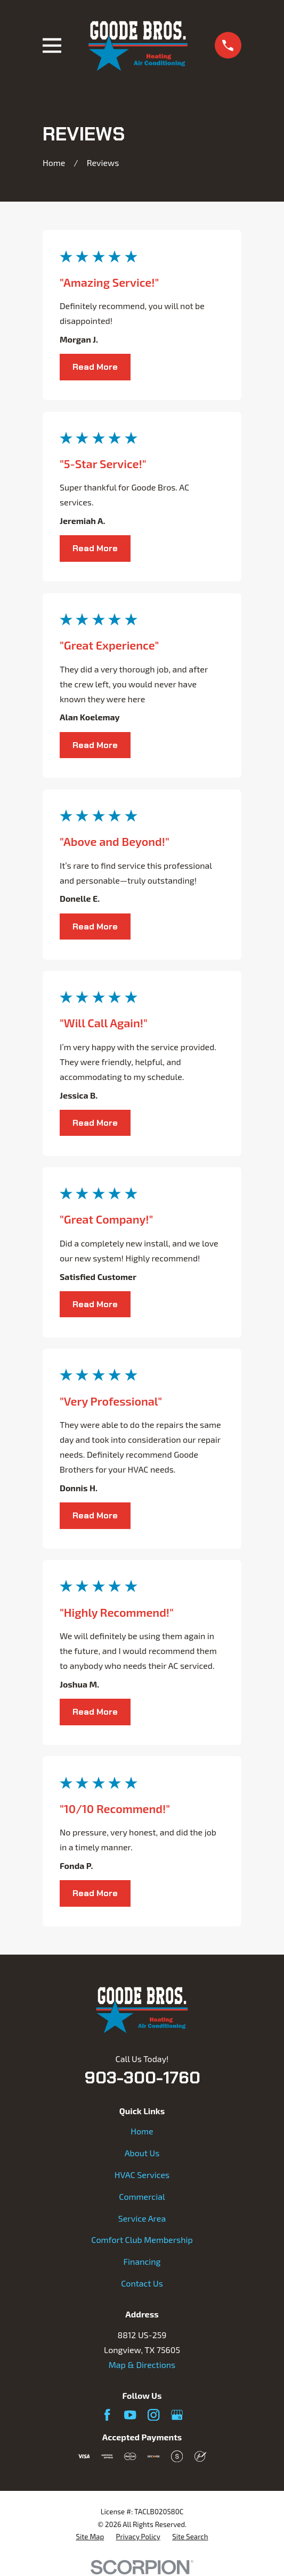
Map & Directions (142, 2364)
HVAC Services (142, 2175)
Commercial (142, 2196)
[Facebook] (107, 2415)
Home (142, 2131)
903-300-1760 (142, 2077)
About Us (142, 2153)
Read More (95, 366)
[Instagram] (153, 2415)
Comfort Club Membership (141, 2239)
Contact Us (142, 2283)
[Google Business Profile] (177, 2415)
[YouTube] (130, 2415)
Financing (142, 2261)
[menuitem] (90, 2537)
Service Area (142, 2218)
